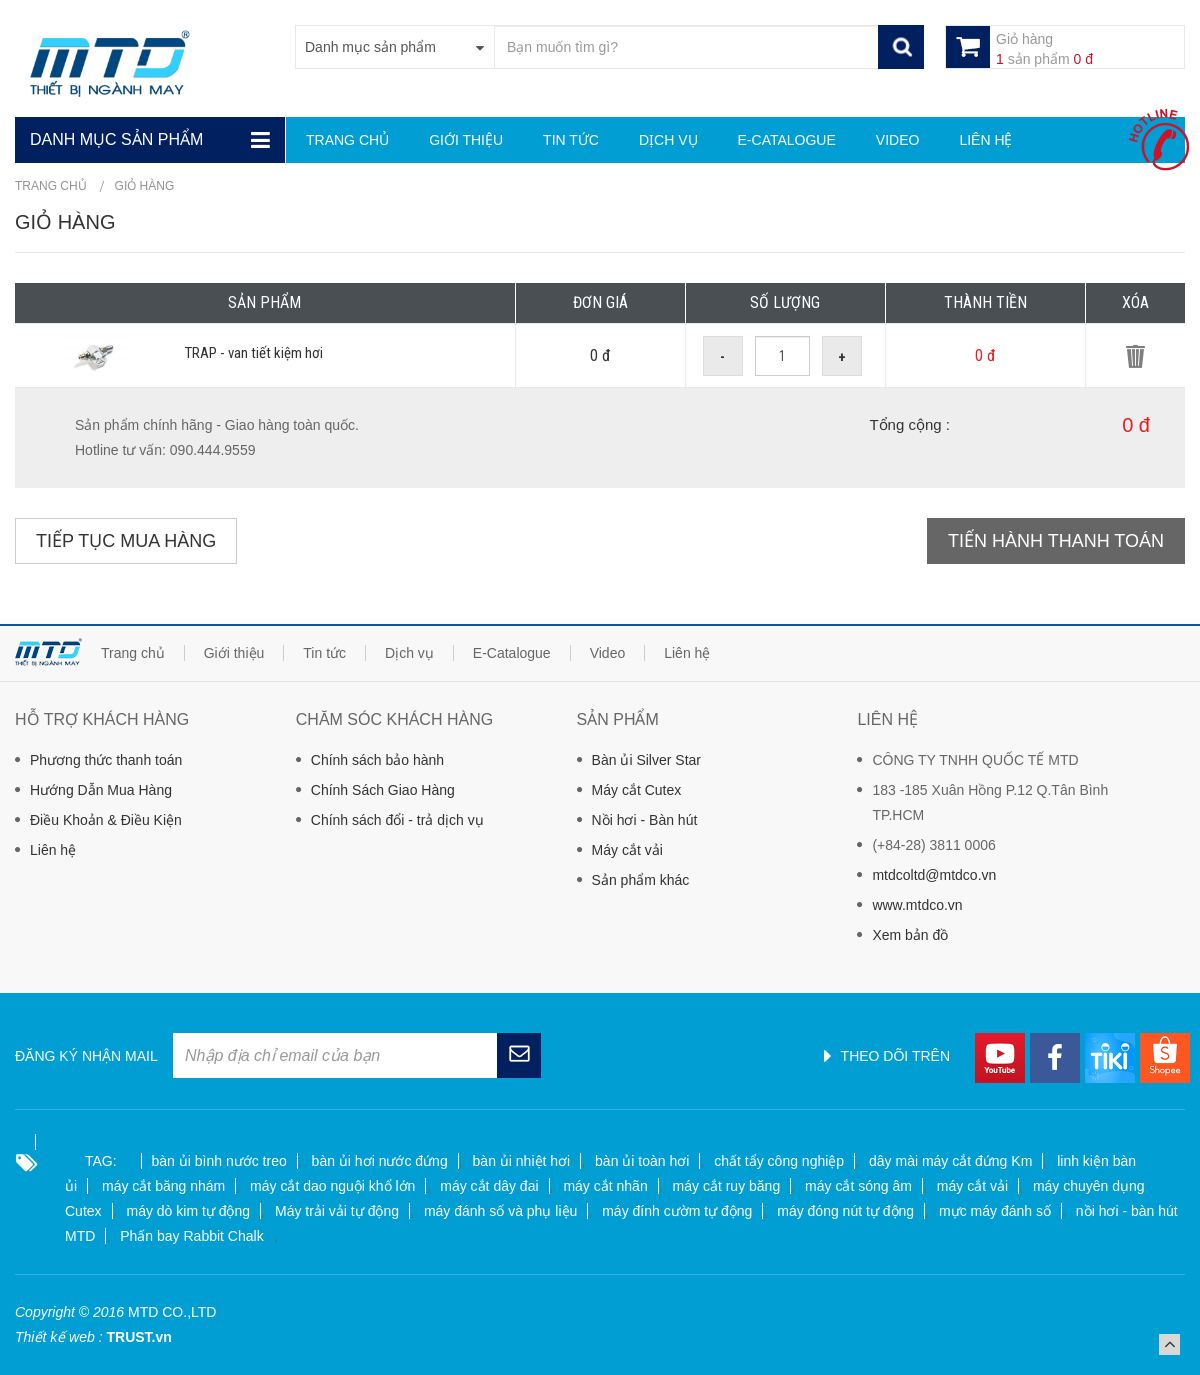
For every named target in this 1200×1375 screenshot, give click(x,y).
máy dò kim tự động (188, 1211)
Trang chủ (51, 186)
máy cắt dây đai (489, 1186)
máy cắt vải (972, 1186)
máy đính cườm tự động (677, 1211)
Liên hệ (53, 850)
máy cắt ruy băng (727, 1186)
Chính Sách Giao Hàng (383, 790)
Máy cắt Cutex (637, 790)
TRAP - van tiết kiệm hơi (254, 353)
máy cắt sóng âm (858, 1186)
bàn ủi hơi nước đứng (380, 1161)
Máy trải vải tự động (337, 1211)
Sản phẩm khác (641, 880)
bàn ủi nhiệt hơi (522, 1161)
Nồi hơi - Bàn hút (645, 820)
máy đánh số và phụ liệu (500, 1211)
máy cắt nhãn (605, 1186)
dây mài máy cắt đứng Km (950, 1161)
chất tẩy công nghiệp (779, 1161)
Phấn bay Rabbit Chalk (191, 1236)
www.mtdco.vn (917, 905)
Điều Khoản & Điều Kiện (106, 820)
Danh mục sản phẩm (116, 139)
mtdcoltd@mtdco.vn (934, 875)
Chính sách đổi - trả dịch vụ (397, 820)
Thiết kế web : (59, 1337)
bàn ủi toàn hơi (642, 1161)
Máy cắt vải (627, 850)
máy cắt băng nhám (163, 1186)
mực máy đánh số (995, 1211)
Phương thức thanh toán (106, 760)
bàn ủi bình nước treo (219, 1161)
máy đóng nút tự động (845, 1211)
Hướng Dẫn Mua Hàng (101, 790)
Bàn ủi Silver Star (646, 760)
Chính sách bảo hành (377, 760)
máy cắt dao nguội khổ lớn (332, 1186)
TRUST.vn (138, 1337)
